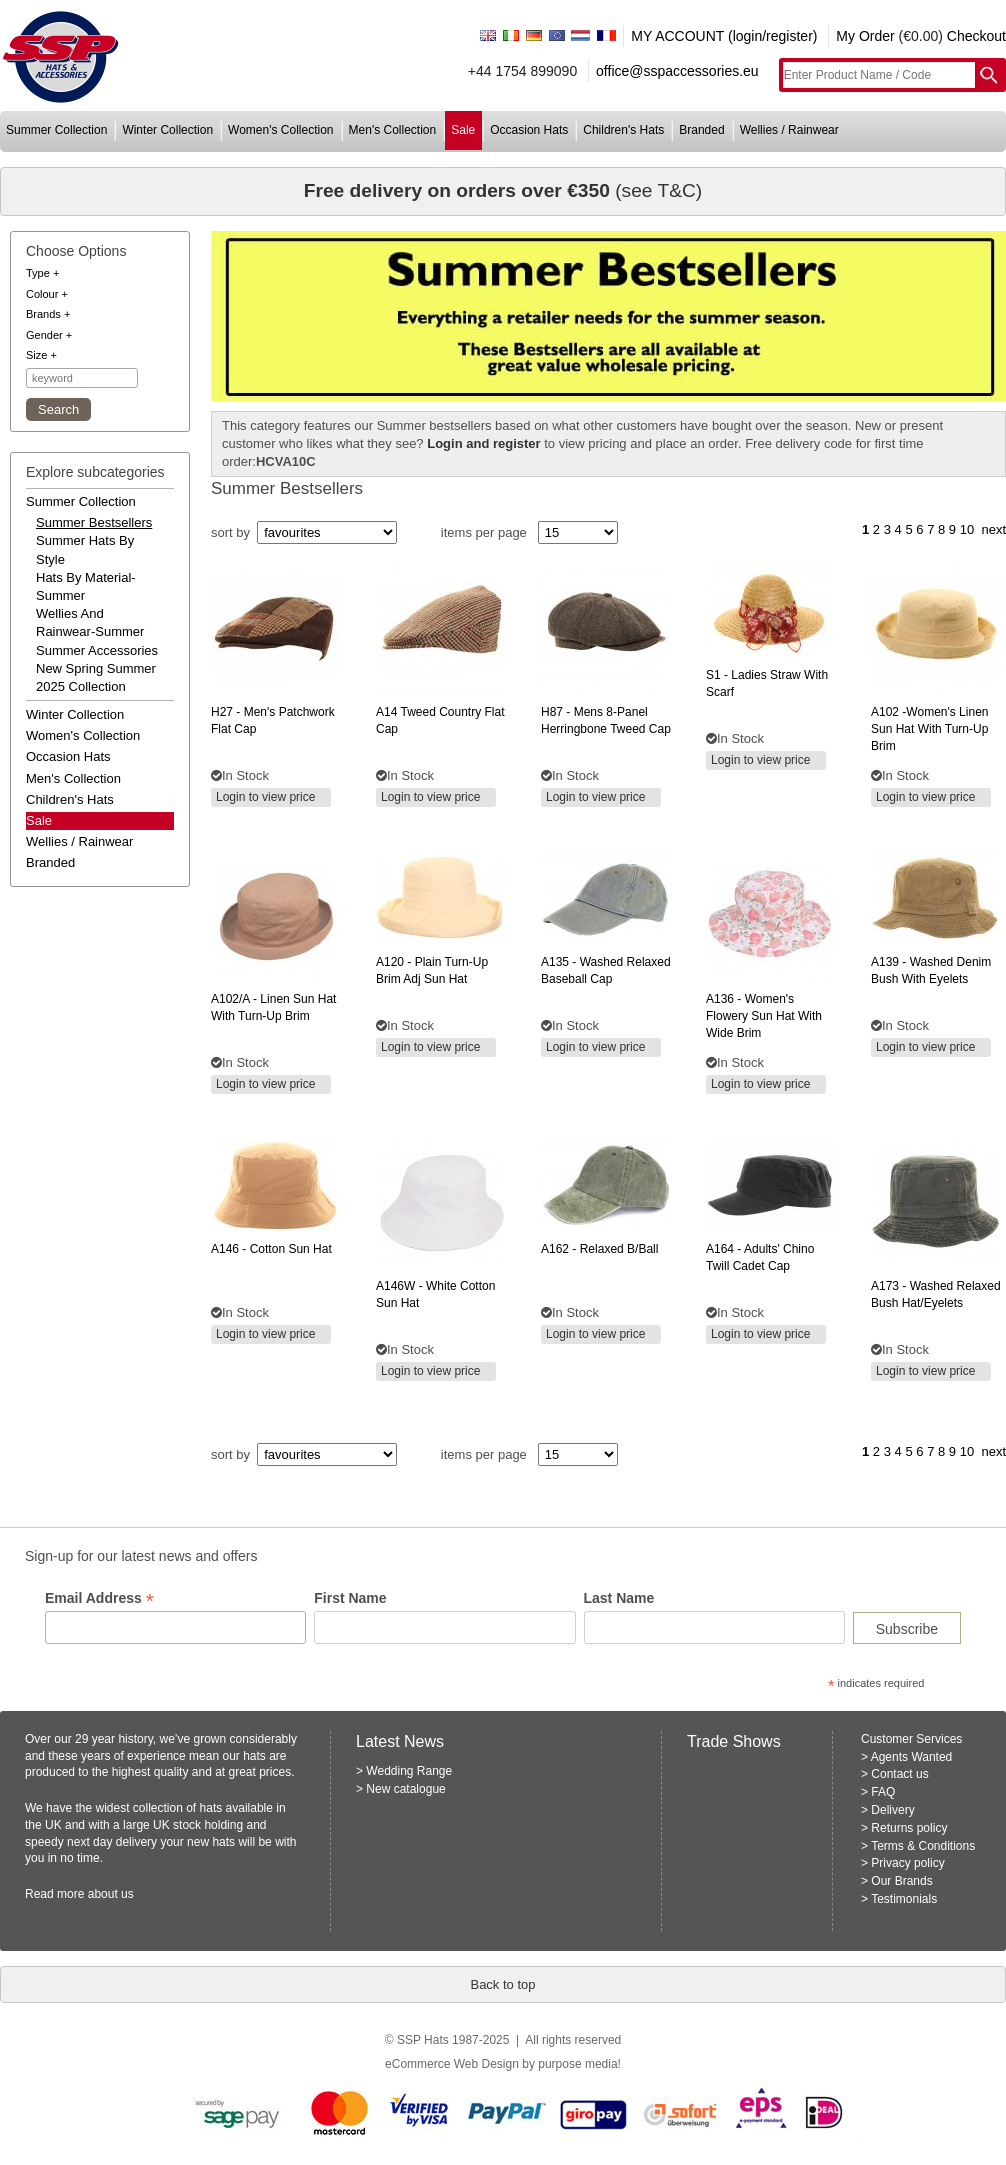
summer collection (56, 130)
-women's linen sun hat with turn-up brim (929, 729)
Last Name (619, 1598)
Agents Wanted (912, 1757)
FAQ (883, 1792)
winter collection (167, 130)
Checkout (976, 36)
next (993, 529)
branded (701, 130)
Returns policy (909, 1828)
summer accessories (97, 650)
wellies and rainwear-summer (90, 622)
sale (463, 130)
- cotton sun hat (271, 1249)
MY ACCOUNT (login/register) (724, 36)
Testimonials (904, 1899)
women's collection (280, 130)
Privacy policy (907, 1863)
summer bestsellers (94, 522)
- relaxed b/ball (599, 1249)
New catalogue (405, 1789)
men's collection (393, 130)
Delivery (892, 1810)
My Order (865, 36)
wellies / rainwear (789, 130)
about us (111, 1894)
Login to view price (265, 797)
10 (967, 529)
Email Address (99, 1598)
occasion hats (529, 130)
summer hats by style (85, 549)
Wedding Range (409, 1771)
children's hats (623, 130)
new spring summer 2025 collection (96, 677)
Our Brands (901, 1881)
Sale (39, 820)
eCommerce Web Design (452, 2064)
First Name (350, 1598)
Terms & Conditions (923, 1846)
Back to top (502, 1984)
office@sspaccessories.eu (677, 71)
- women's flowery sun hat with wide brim (764, 1016)
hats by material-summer (86, 586)
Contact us (899, 1774)
